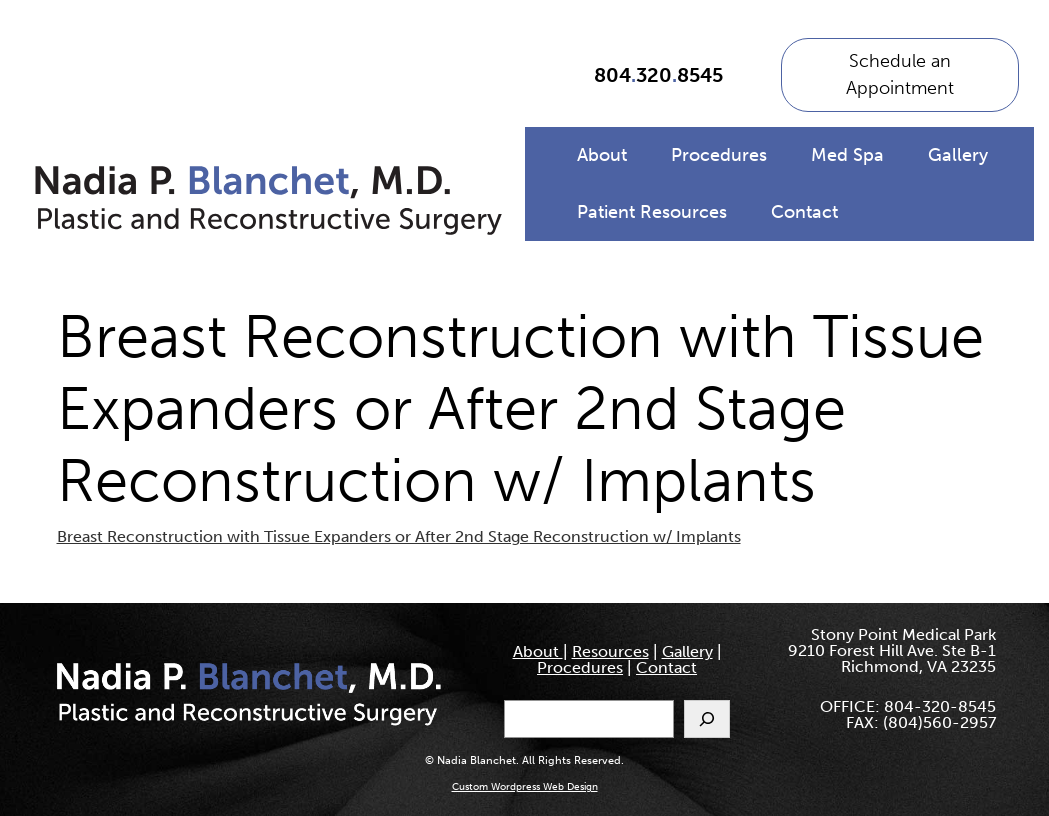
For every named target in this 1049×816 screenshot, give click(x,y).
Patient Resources (652, 212)
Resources (610, 651)
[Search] (707, 719)
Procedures (719, 155)
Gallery (958, 155)
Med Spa (847, 155)
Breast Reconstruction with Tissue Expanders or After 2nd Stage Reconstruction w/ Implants (399, 536)
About (602, 155)
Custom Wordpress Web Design (525, 787)
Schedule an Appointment (900, 74)
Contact (804, 212)
